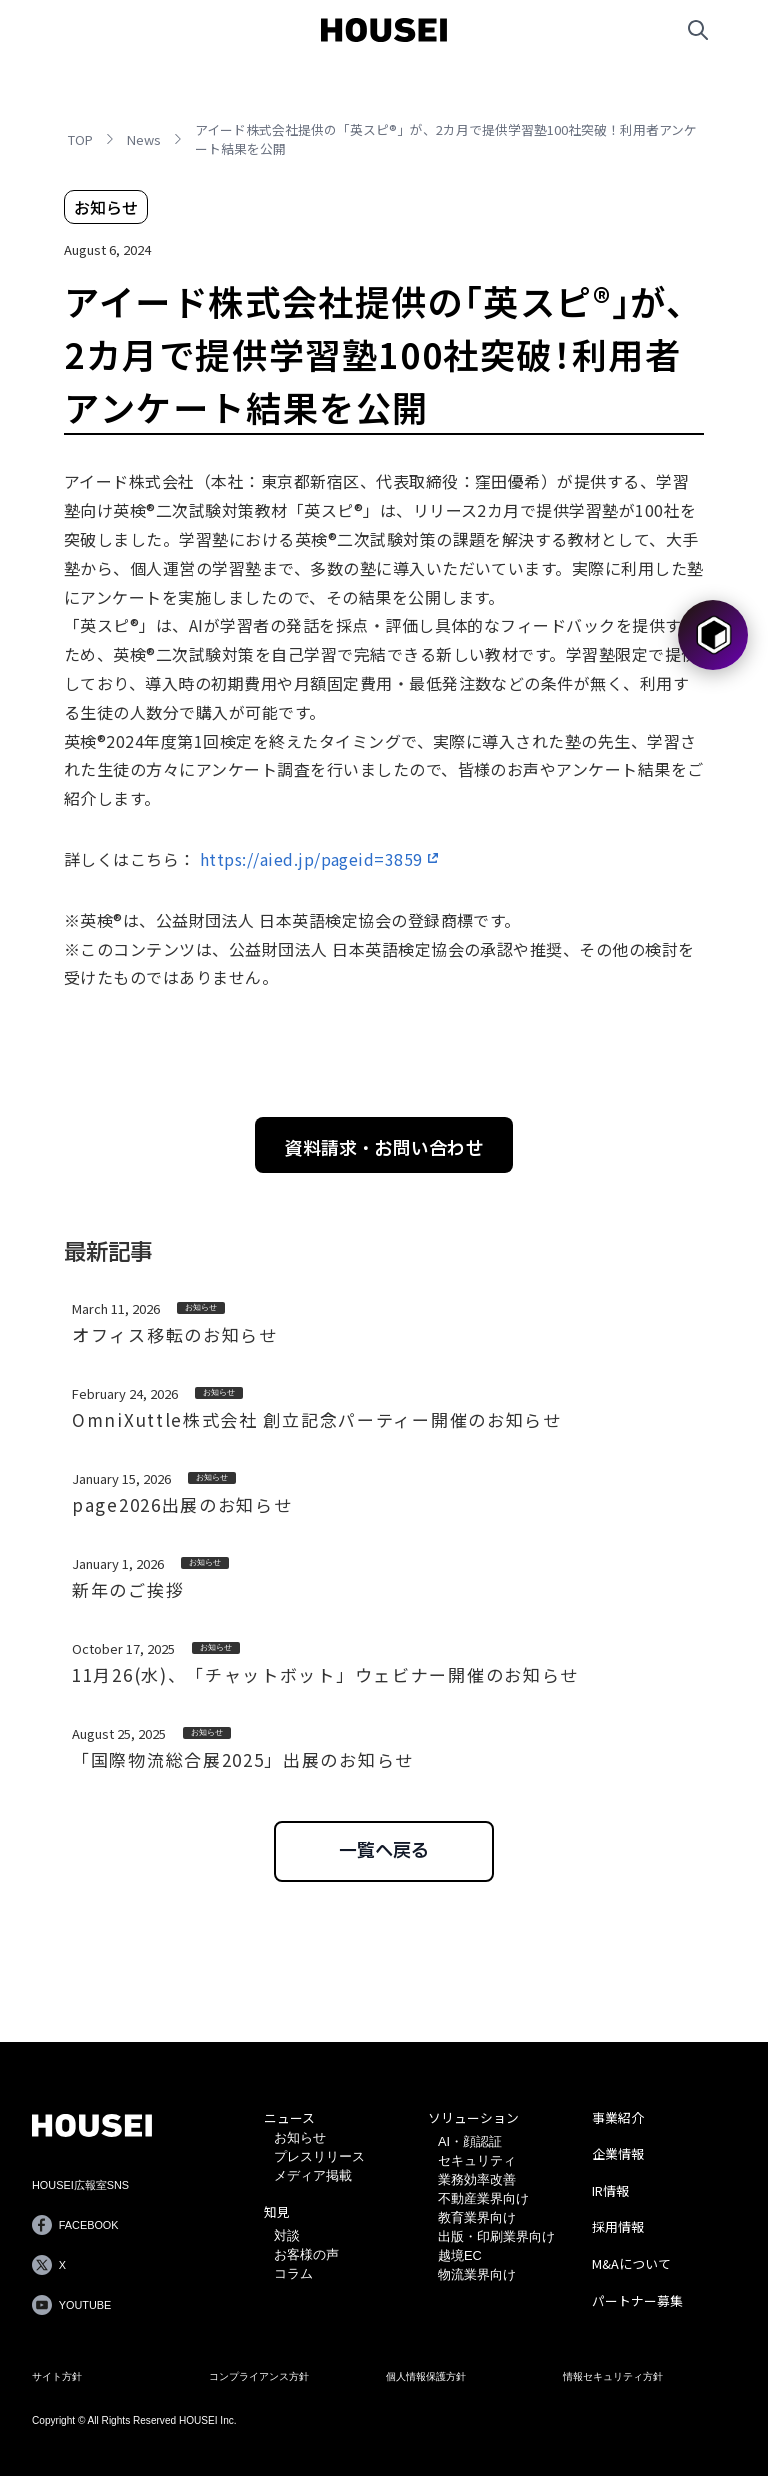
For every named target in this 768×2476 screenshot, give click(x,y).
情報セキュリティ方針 (613, 2376)
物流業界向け (477, 2274)
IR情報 (610, 2190)
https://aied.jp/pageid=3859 (311, 859)
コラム (293, 2273)
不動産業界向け (483, 2198)
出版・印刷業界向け (496, 2236)
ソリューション (473, 2117)
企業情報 (618, 2153)
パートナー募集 (637, 2300)
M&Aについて (631, 2263)
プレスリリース (319, 2156)
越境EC (460, 2255)
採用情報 (618, 2226)
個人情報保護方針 (426, 2376)
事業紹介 (618, 2117)
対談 (287, 2235)
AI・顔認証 (470, 2141)
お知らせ (300, 2137)
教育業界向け (477, 2217)
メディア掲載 (313, 2175)
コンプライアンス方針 (259, 2376)
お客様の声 (306, 2254)
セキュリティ (477, 2160)
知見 (277, 2211)
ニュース (289, 2117)
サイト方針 (57, 2376)
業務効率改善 (477, 2179)
